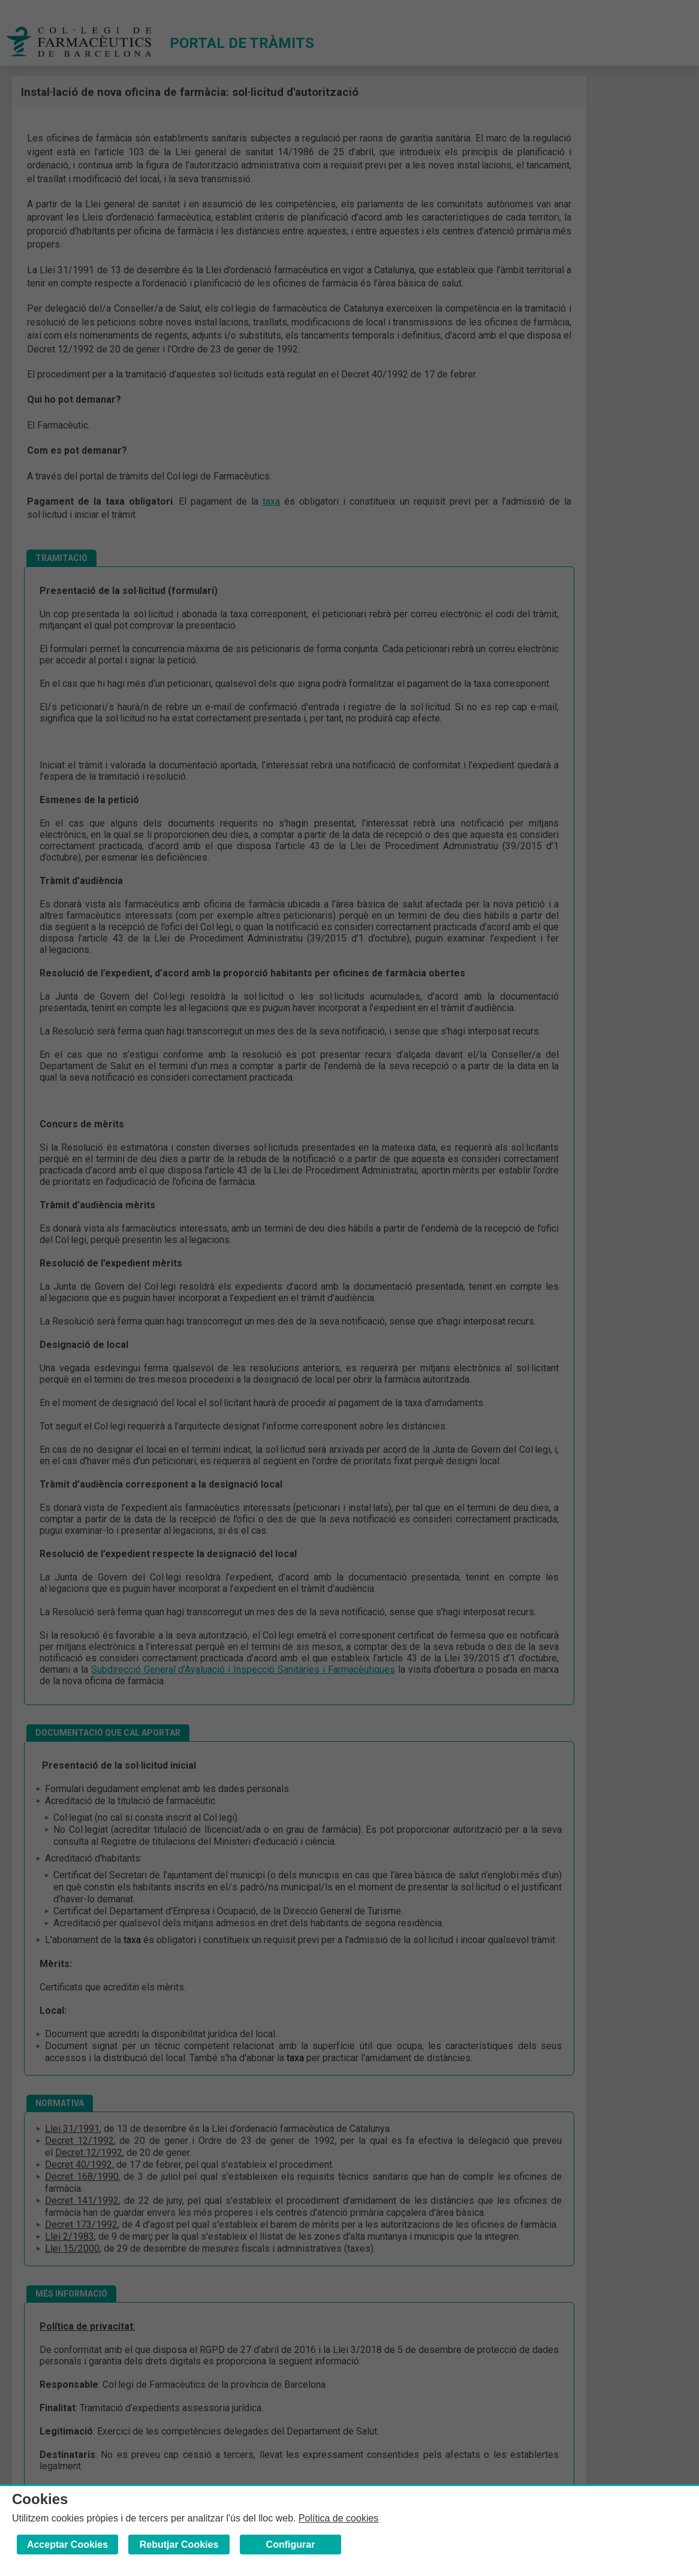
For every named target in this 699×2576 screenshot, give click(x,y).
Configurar (290, 2544)
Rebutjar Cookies (179, 2544)
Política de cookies (338, 2518)
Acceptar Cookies (67, 2544)
